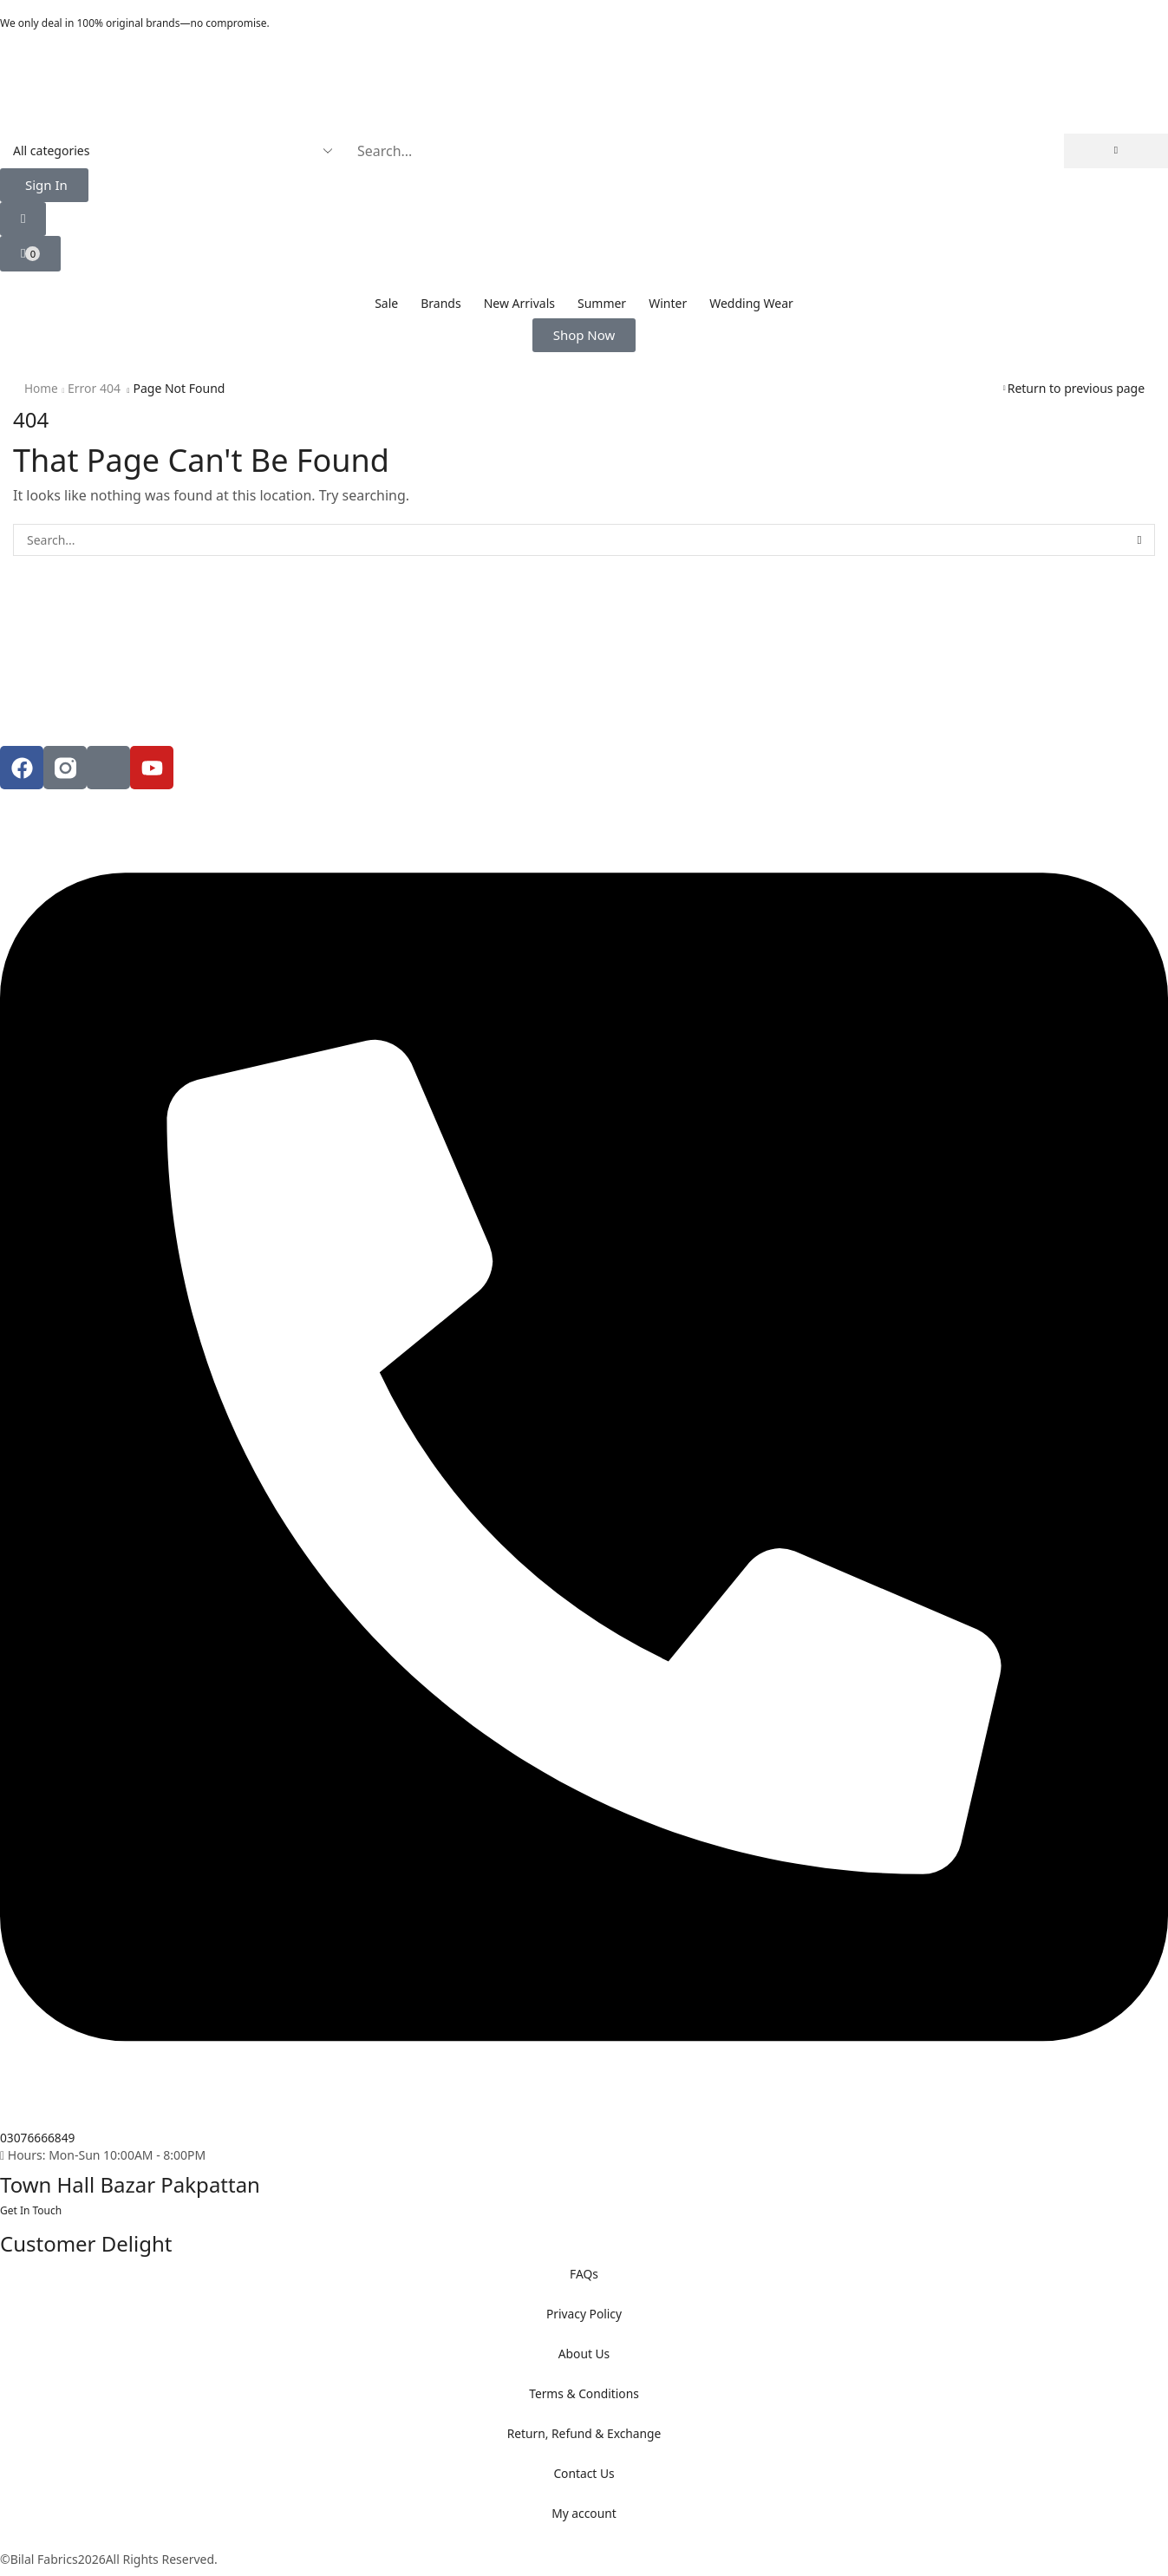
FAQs (584, 2273)
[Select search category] (171, 151)
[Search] (1116, 151)
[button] (44, 185)
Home (41, 388)
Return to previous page (1076, 388)
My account (584, 2513)
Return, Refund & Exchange (584, 2433)
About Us (584, 2353)
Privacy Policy (583, 2313)
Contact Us (584, 2473)
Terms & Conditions (584, 2393)
